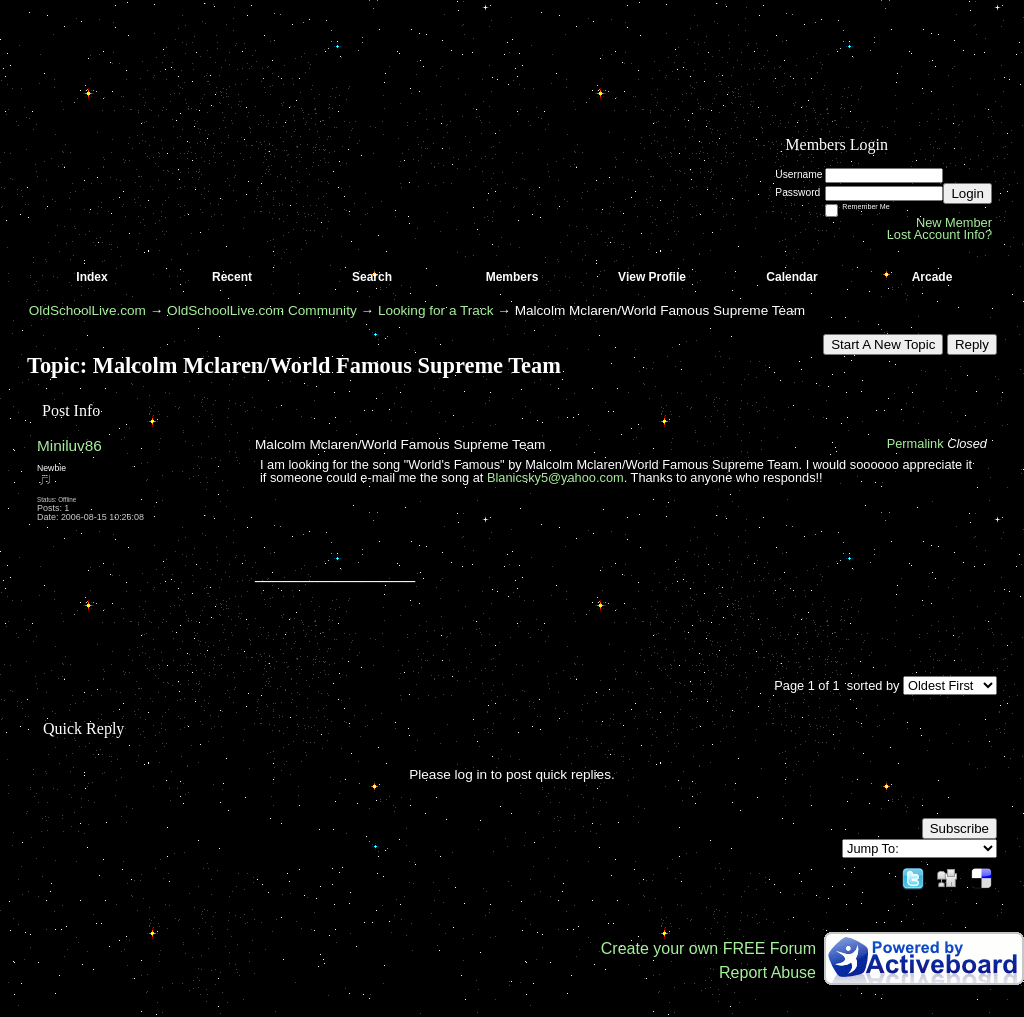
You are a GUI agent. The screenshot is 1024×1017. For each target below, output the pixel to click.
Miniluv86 (69, 445)
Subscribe (959, 828)
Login (967, 193)
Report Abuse (767, 972)
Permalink (915, 443)
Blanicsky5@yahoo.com (555, 477)
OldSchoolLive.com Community (262, 310)
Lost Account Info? (939, 234)
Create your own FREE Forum (708, 948)
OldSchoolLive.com (87, 310)
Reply (972, 344)
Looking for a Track (436, 310)
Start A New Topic (883, 344)
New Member (954, 222)
